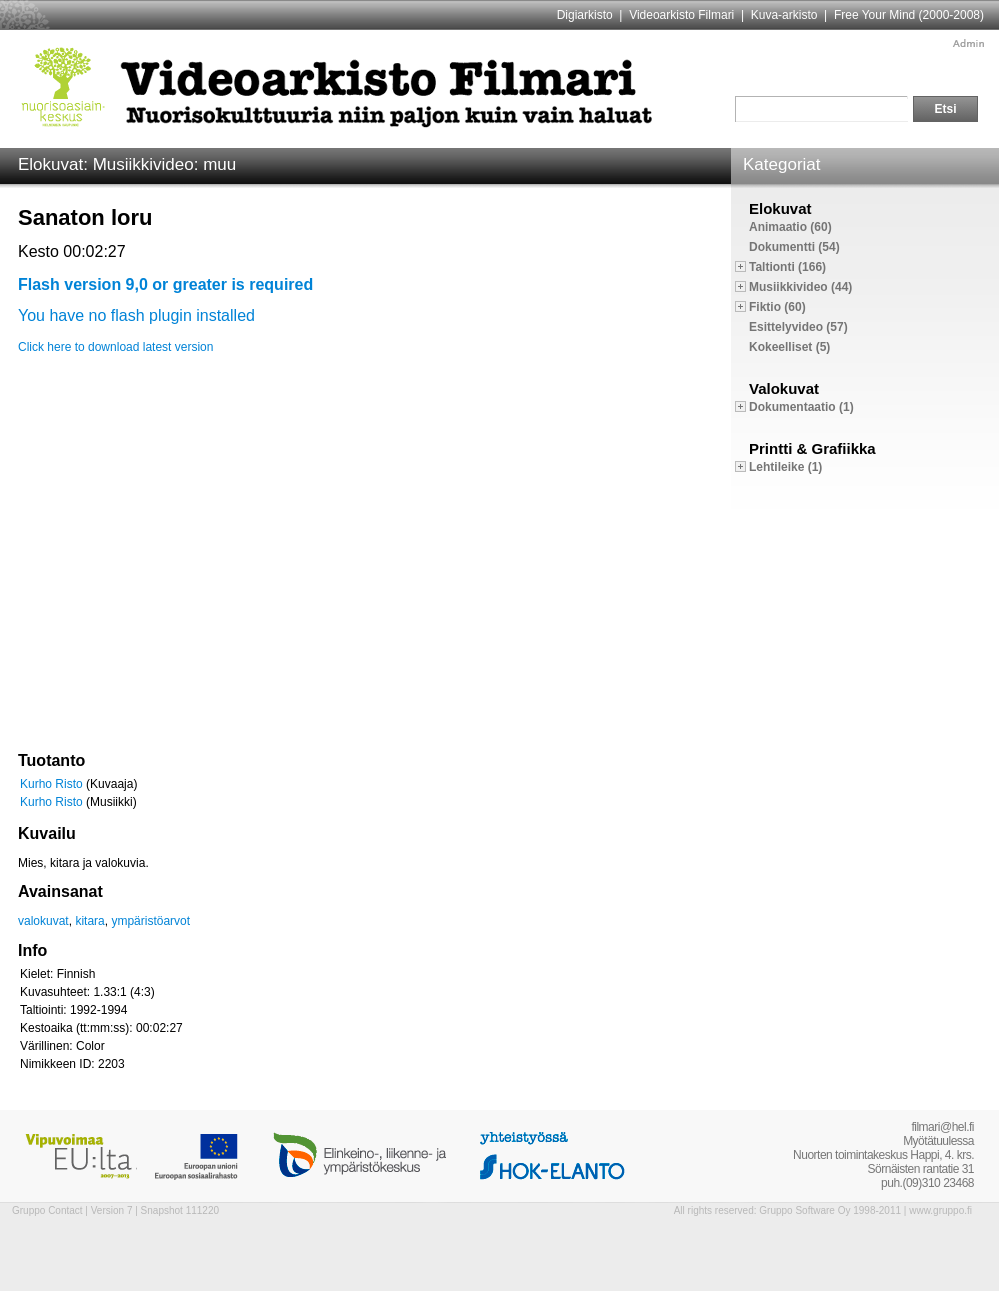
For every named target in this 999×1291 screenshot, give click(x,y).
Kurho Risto (51, 784)
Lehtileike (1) (785, 467)
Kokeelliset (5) (789, 347)
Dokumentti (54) (794, 247)
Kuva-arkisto (784, 15)
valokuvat (43, 921)
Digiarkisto (585, 15)
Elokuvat (780, 208)
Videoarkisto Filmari (681, 15)
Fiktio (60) (777, 307)
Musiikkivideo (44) (800, 287)
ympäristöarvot (150, 921)
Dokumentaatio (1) (801, 407)
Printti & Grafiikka (812, 448)
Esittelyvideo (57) (798, 327)
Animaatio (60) (790, 227)
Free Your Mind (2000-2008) (909, 15)
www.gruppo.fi (940, 1210)
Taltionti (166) (787, 267)
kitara (89, 921)
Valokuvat (784, 388)
